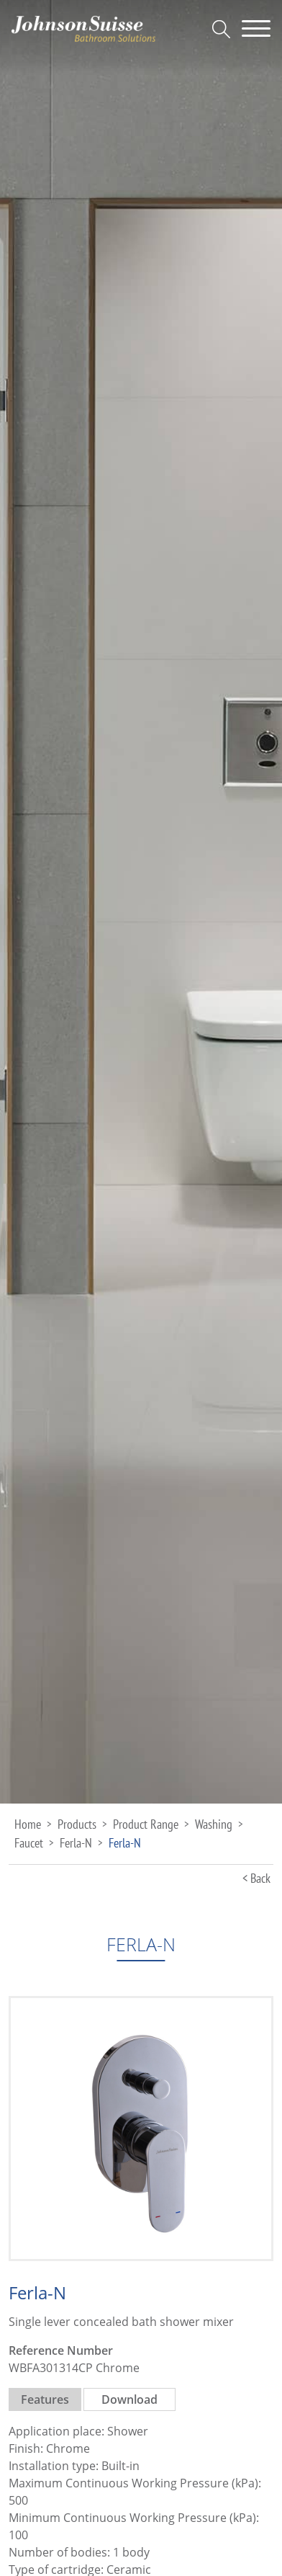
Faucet (28, 1843)
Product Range (145, 1824)
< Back (256, 1878)
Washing (213, 1824)
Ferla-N (76, 1843)
